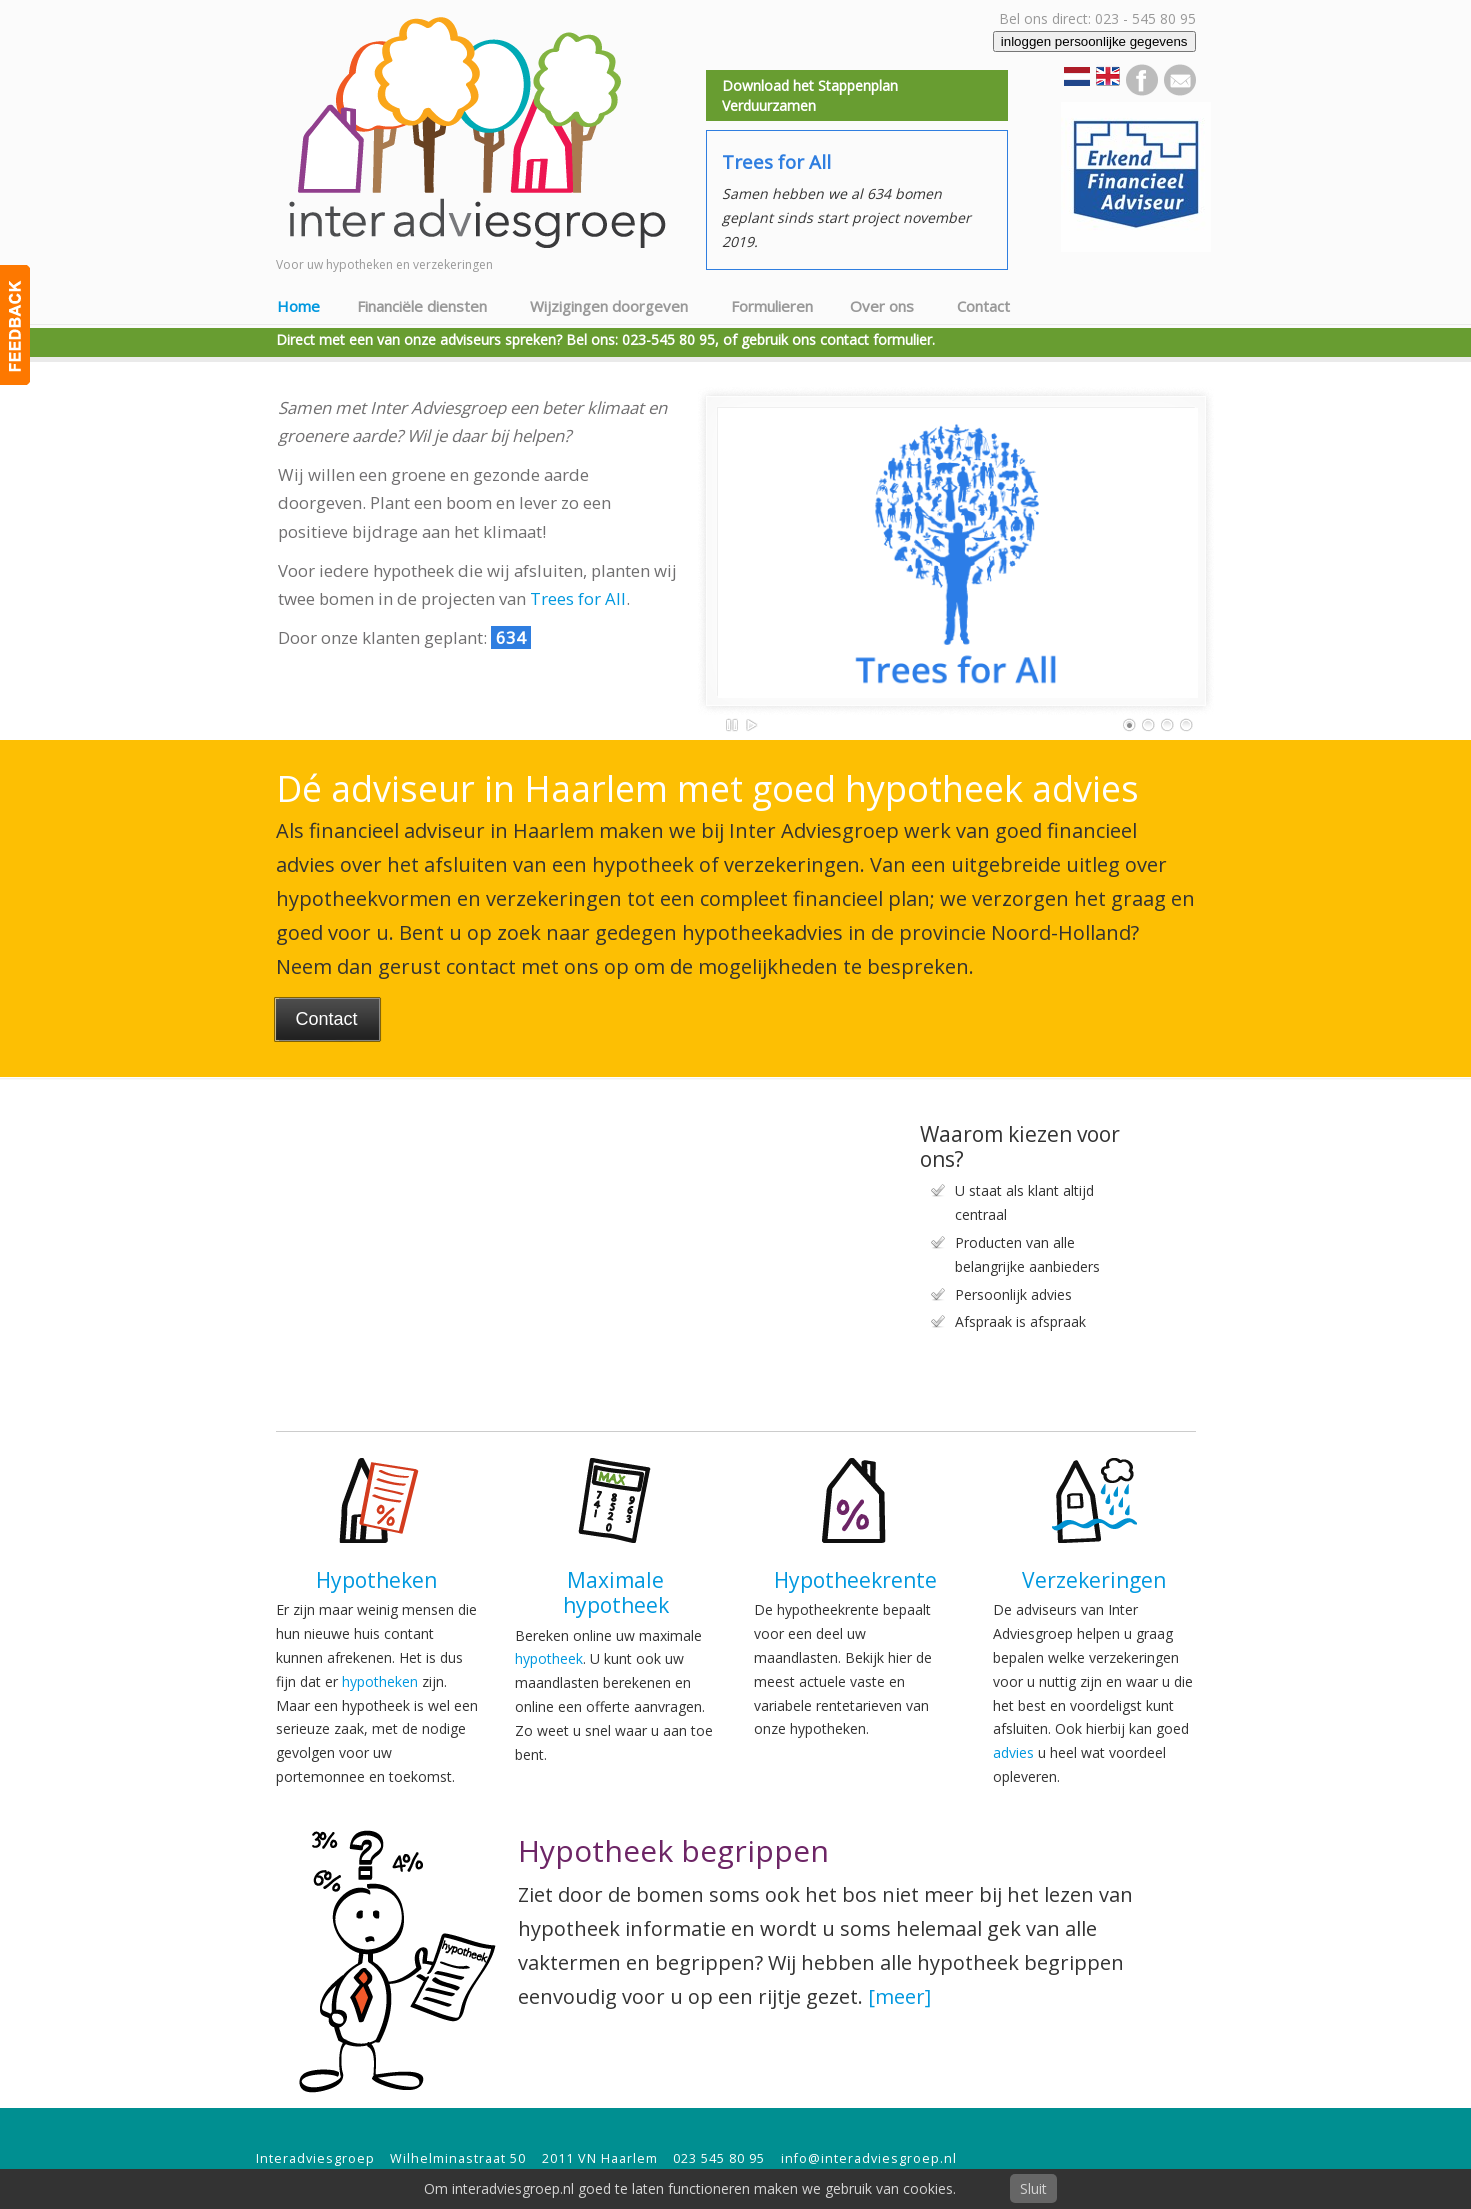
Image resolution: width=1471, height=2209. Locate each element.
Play (752, 725)
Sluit (1033, 2188)
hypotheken (380, 1681)
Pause (733, 725)
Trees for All (578, 598)
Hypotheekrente (855, 1580)
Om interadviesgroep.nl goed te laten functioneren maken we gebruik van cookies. (690, 2188)
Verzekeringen (1094, 1580)
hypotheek (549, 1658)
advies (1013, 1752)
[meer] (899, 1996)
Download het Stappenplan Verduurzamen (810, 95)
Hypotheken (376, 1580)
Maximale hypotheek (616, 1592)
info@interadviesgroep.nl (869, 2158)
